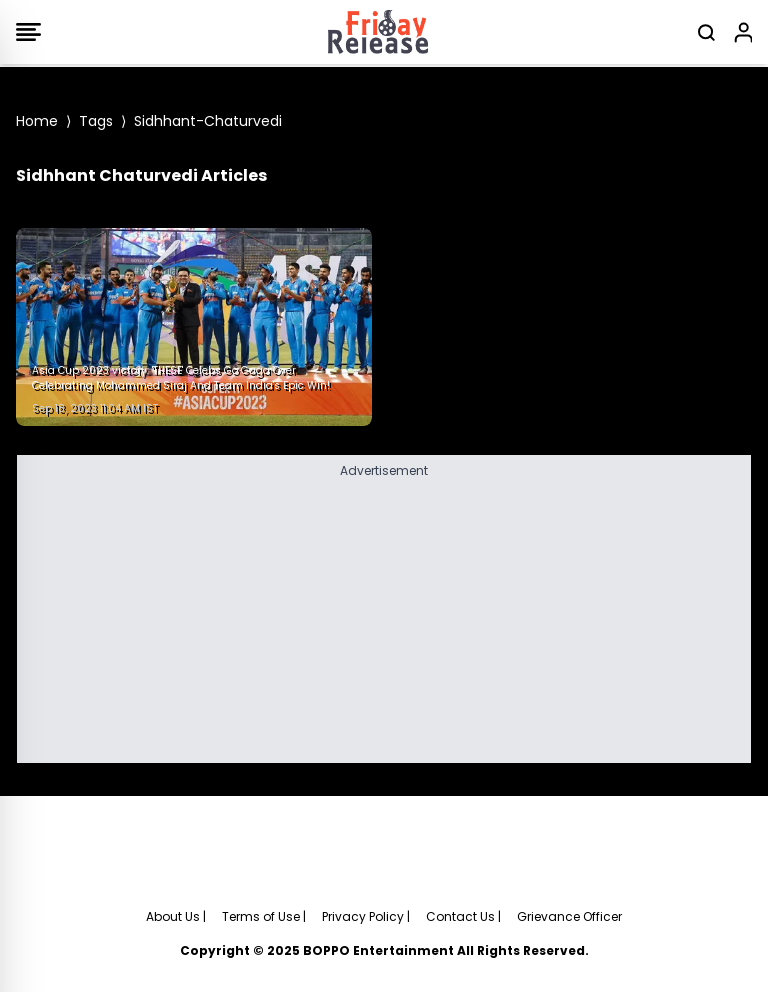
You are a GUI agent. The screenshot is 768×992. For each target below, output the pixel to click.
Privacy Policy (363, 916)
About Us (173, 916)
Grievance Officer (569, 916)
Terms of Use (261, 916)
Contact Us (460, 916)
